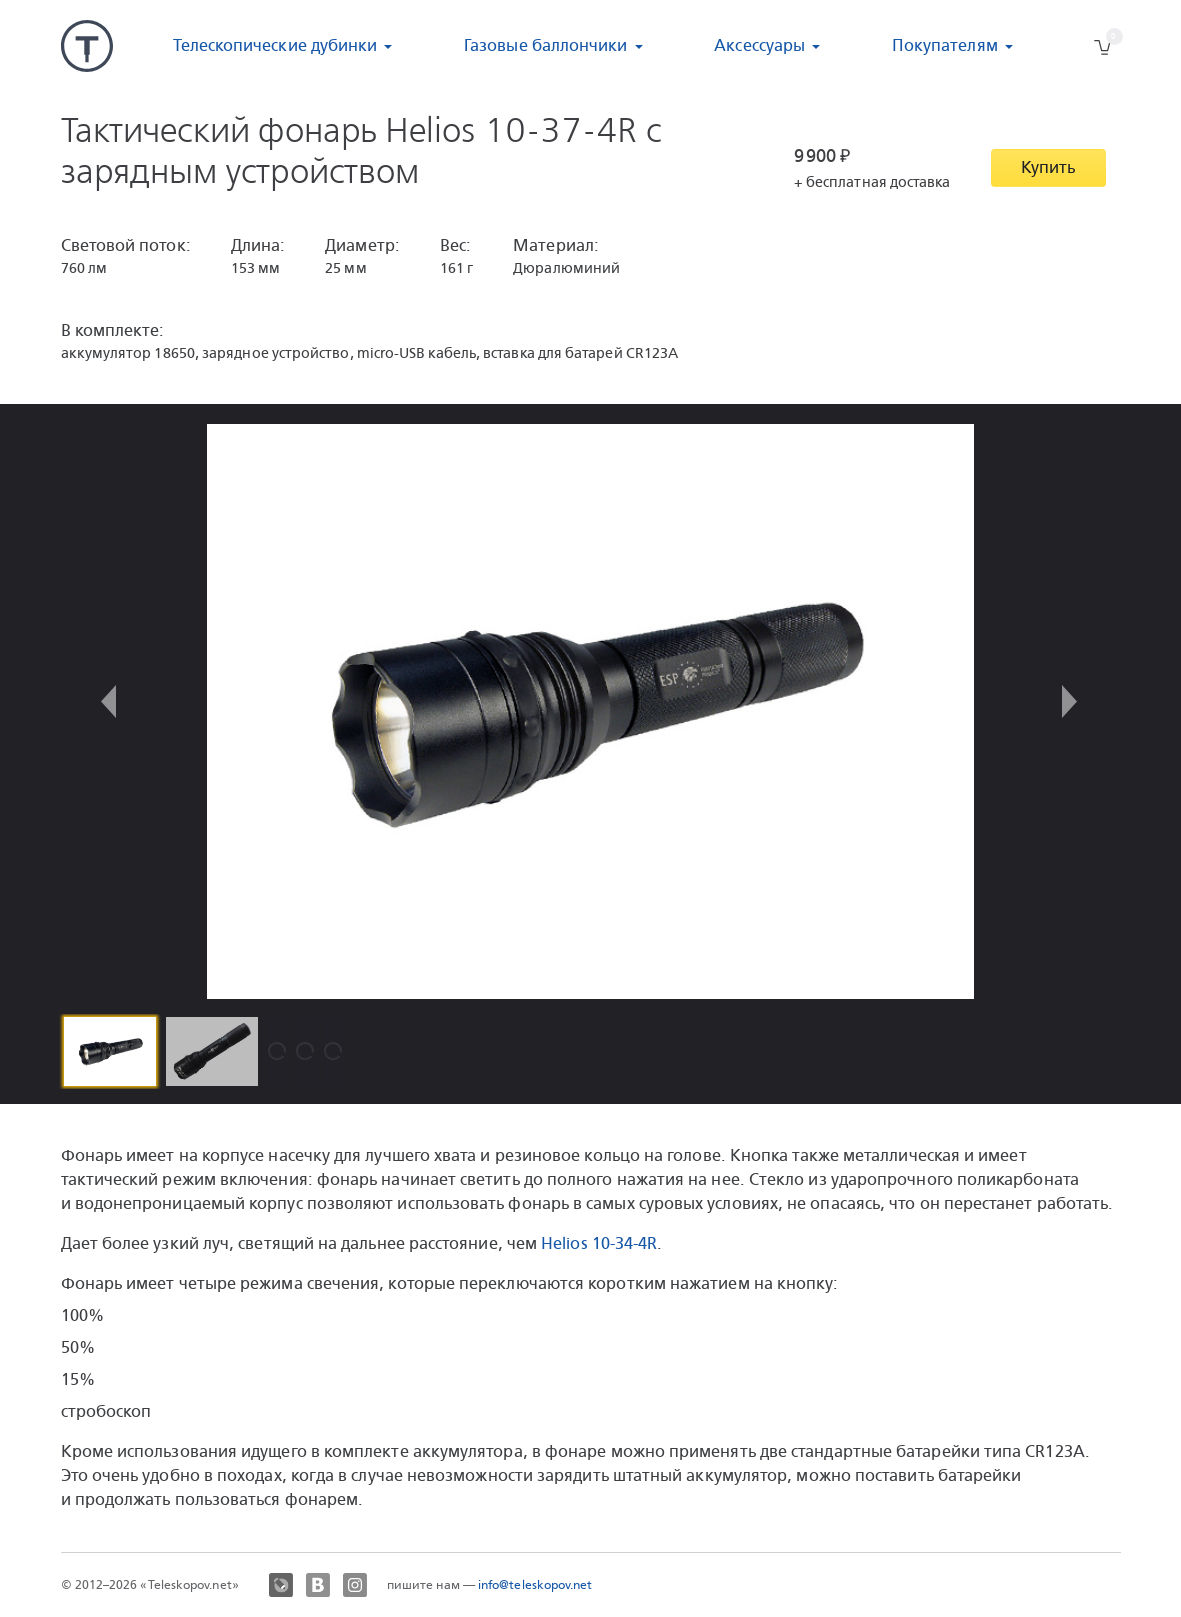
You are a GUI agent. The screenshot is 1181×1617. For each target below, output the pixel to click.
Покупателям (945, 45)
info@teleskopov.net (535, 1585)
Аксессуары (759, 45)
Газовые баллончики (545, 45)
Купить (1048, 167)
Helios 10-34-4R (599, 1243)
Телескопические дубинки (275, 45)
